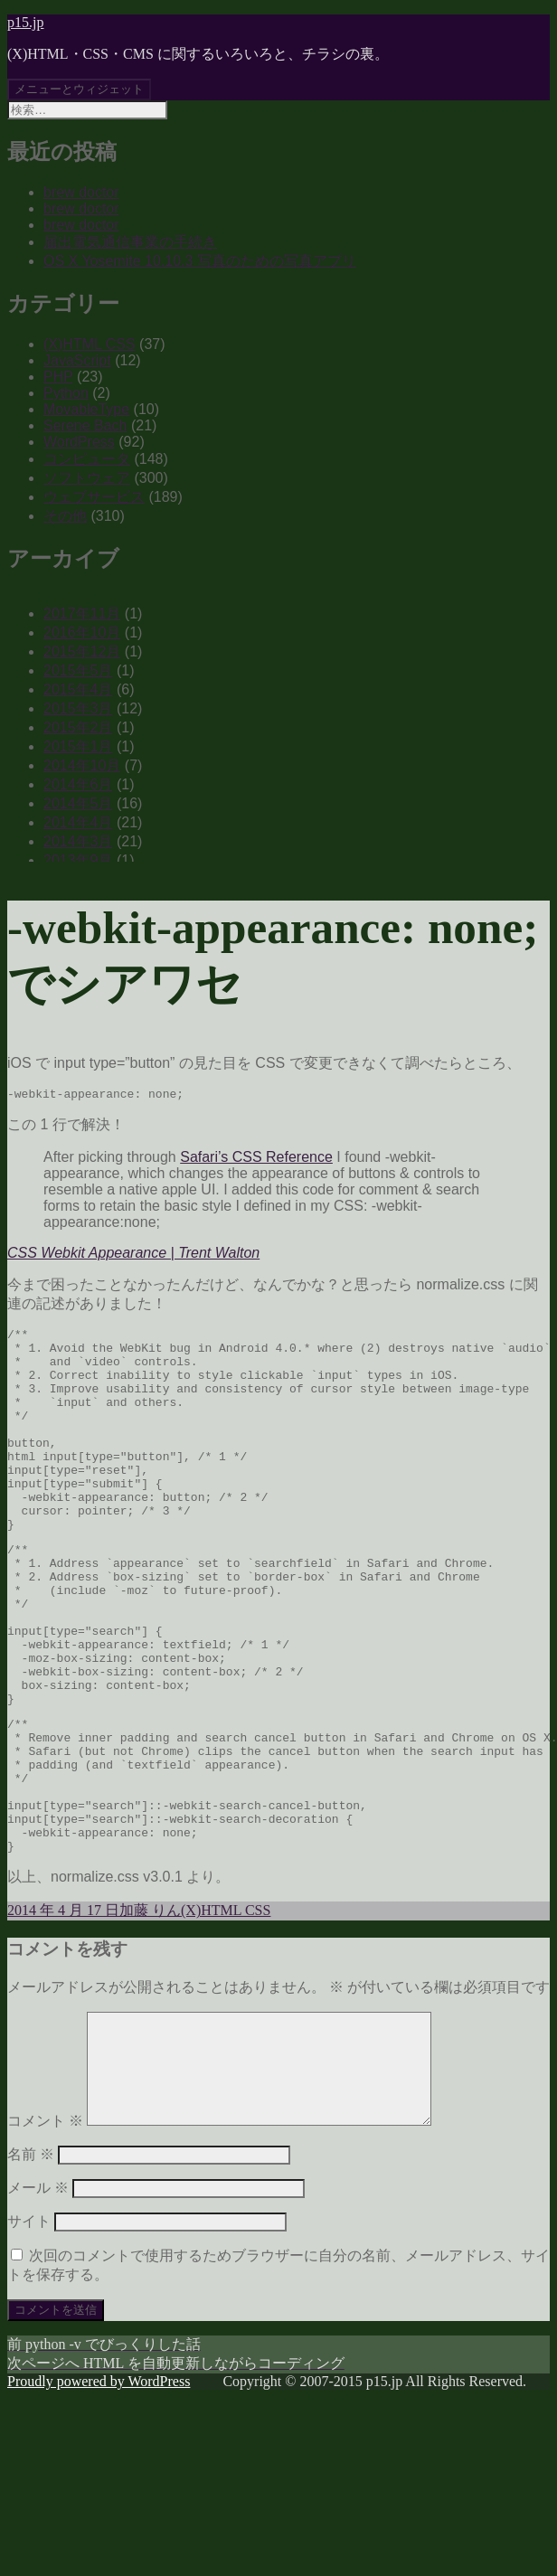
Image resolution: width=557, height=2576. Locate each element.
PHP (58, 376)
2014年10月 (81, 765)
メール (38, 2312)
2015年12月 (81, 651)
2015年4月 (78, 689)
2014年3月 (78, 841)
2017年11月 (81, 613)
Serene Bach (85, 425)
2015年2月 (78, 727)
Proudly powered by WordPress (98, 2506)
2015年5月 (78, 670)
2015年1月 (78, 746)
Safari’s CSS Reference (256, 1159)
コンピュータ (86, 459)
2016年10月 (81, 632)
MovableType (86, 409)
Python (66, 393)
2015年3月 (78, 708)
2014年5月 (78, 803)
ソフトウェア (86, 478)
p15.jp (25, 22)
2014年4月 (78, 822)
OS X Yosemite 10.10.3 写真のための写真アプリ (199, 261)
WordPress (79, 441)
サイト (29, 2346)
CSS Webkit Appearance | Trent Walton (133, 1255)
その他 (65, 516)
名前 (30, 2279)
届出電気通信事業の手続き (130, 242)
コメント (45, 2245)
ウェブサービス (94, 497)
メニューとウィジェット (79, 89)
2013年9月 (78, 860)
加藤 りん (150, 2013)
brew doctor (81, 192)
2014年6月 (78, 784)
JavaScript (77, 360)
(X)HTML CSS (89, 344)
